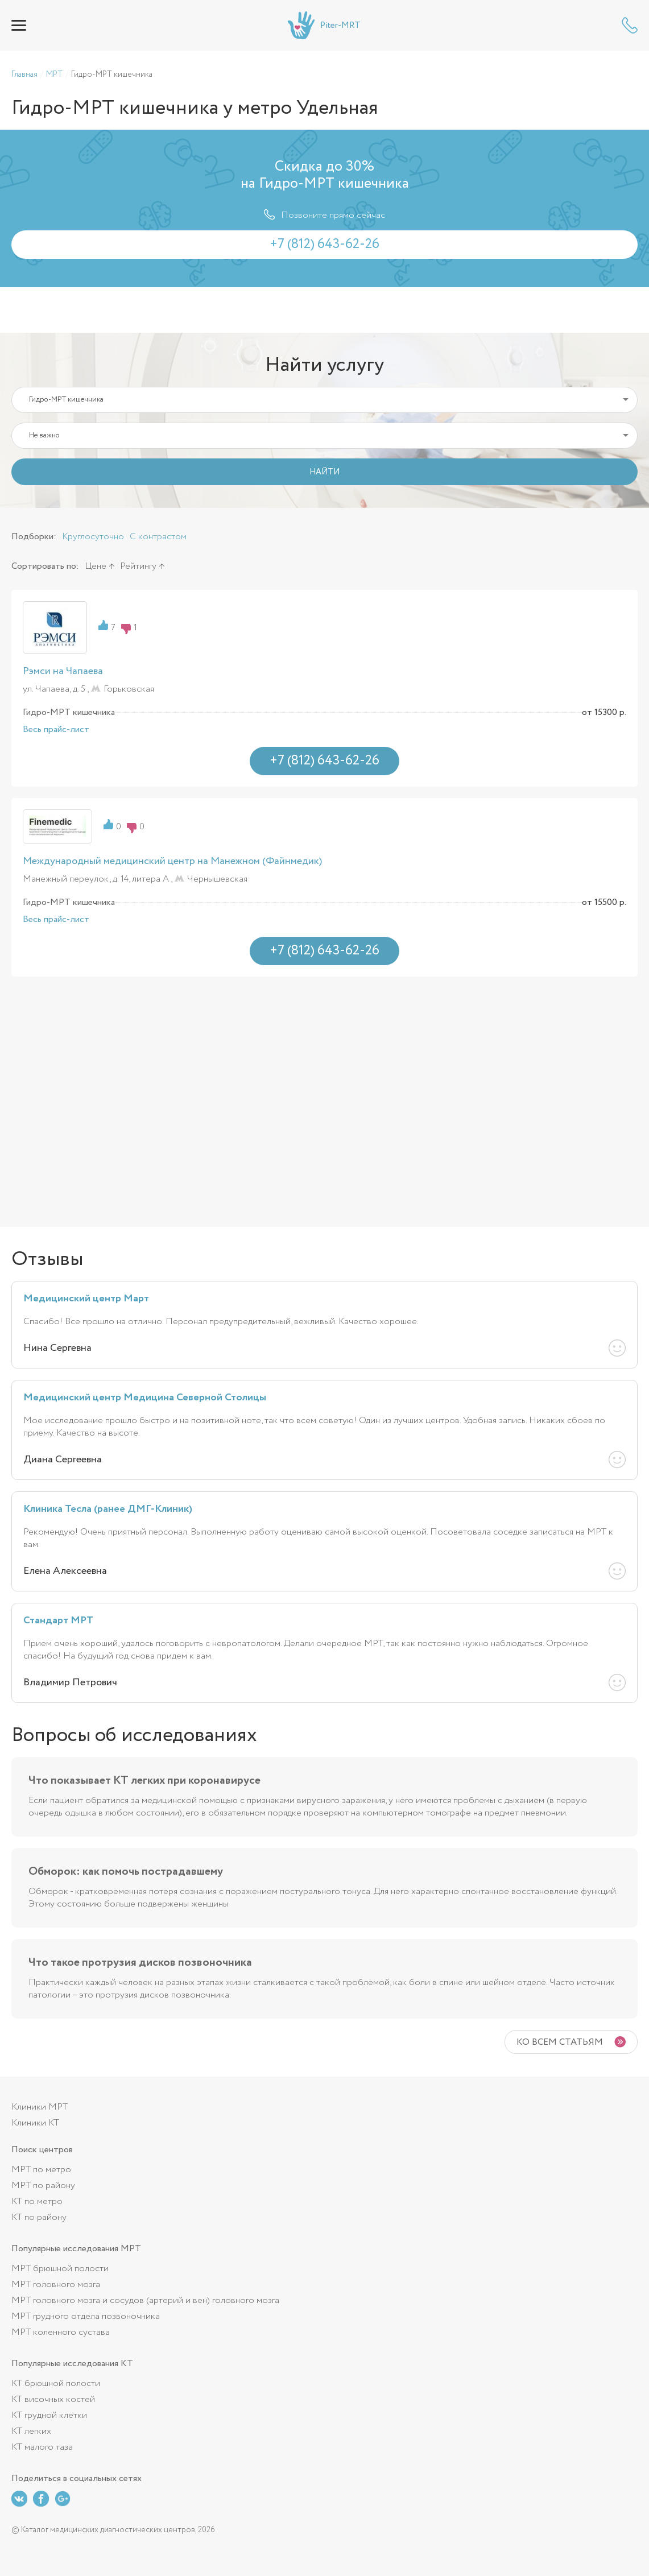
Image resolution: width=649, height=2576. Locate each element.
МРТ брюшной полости (60, 2268)
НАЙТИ (324, 472)
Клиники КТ (35, 2123)
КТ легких (31, 2431)
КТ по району (39, 2217)
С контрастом (158, 536)
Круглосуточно (93, 536)
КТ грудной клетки (49, 2415)
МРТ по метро (41, 2169)
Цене (95, 566)
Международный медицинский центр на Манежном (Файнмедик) (172, 861)
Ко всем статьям (559, 2042)
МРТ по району (43, 2185)
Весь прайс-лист (56, 729)
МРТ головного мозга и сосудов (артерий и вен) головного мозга (145, 2300)
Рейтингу (138, 566)
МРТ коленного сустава (60, 2332)
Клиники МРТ (39, 2107)
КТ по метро (37, 2201)
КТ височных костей (53, 2399)
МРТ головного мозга (55, 2284)
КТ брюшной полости (55, 2383)
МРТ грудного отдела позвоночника (85, 2316)
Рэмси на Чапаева (63, 671)
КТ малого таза (42, 2447)
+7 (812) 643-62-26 (630, 25)
